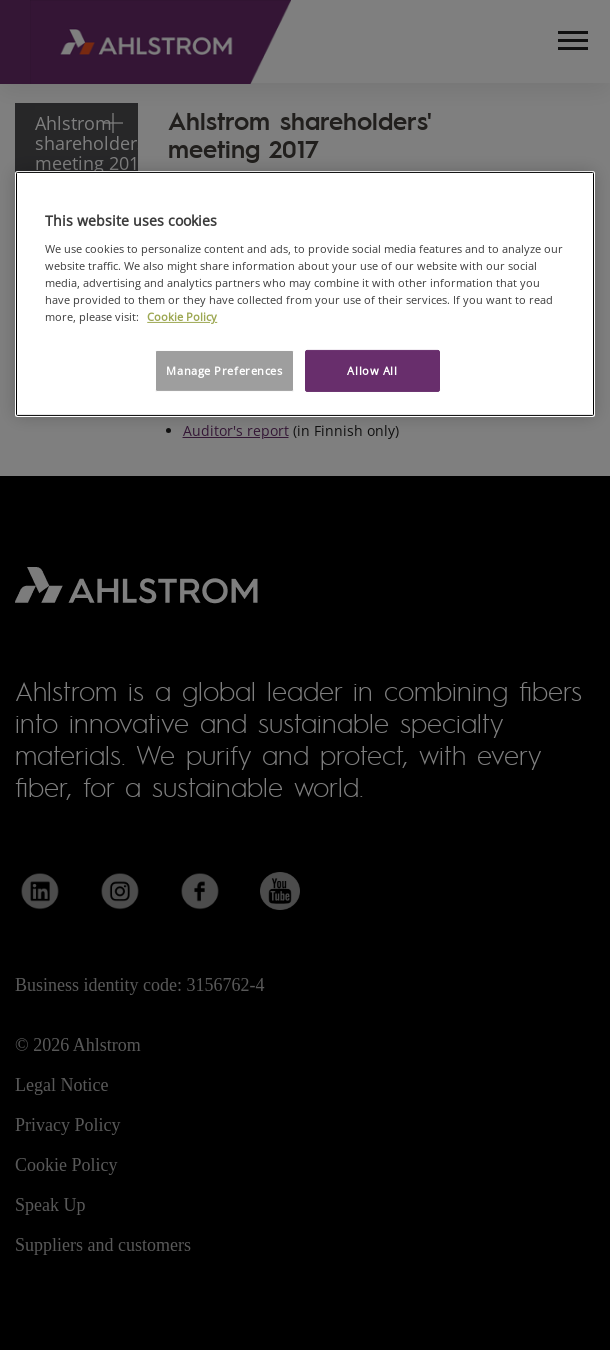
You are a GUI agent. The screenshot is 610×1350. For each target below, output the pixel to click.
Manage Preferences (224, 370)
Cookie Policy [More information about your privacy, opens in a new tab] (182, 316)
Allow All (372, 370)
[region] (305, 293)
